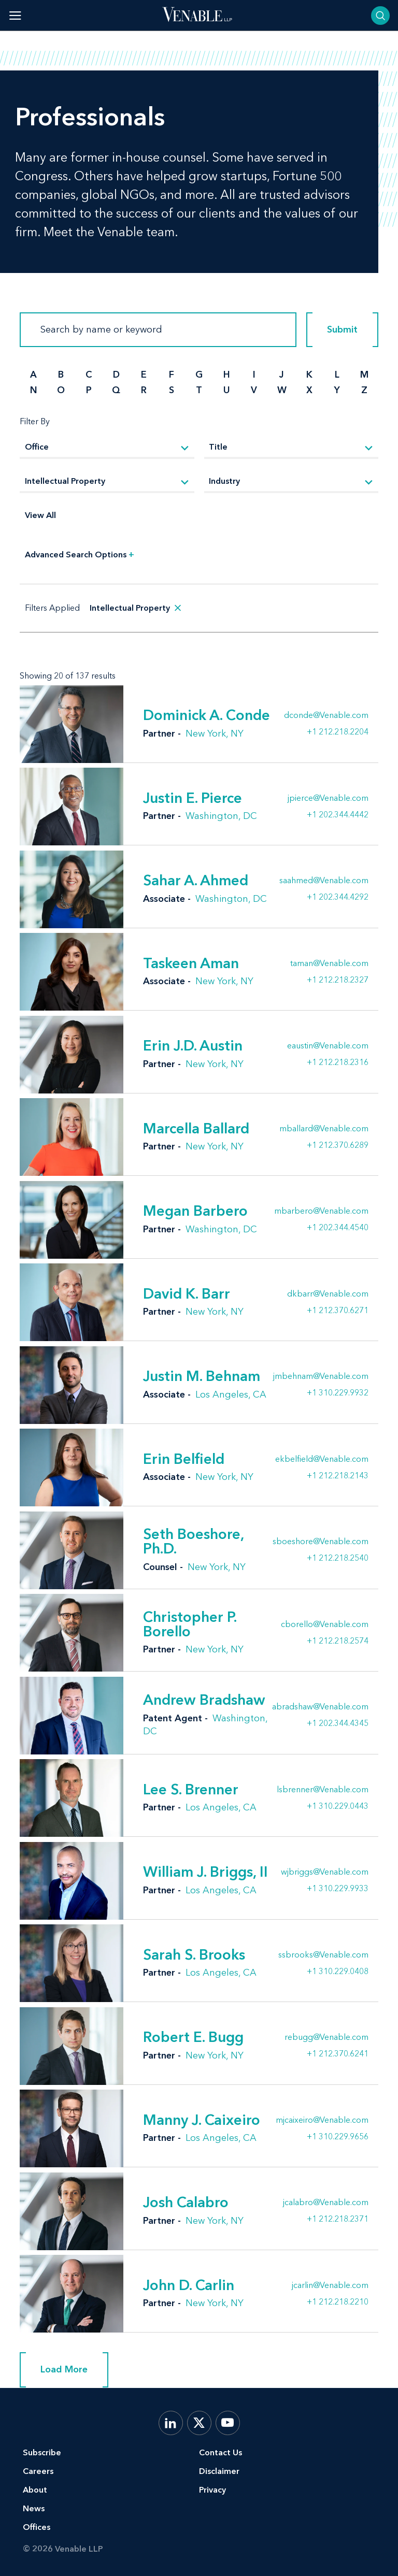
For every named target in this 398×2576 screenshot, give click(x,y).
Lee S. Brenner (190, 1789)
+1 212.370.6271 (337, 1310)
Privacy (212, 2490)
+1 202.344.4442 (337, 814)
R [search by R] (144, 390)
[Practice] (107, 482)
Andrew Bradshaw (204, 1699)
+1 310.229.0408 (337, 1971)
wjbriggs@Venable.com (324, 1872)
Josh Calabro (186, 2202)
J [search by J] (281, 374)
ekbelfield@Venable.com (321, 1459)
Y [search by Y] (337, 390)
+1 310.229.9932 (337, 1392)
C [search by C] (89, 374)
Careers (38, 2471)
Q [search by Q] (116, 390)
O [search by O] (61, 390)
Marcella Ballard (196, 1128)
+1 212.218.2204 (337, 731)
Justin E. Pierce (192, 798)
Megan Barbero (195, 1210)
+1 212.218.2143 (337, 1475)
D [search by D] (116, 374)
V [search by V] (254, 390)
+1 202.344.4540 (337, 1227)
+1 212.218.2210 (337, 2301)
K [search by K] (309, 374)
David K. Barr (186, 1293)
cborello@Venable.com (324, 1624)
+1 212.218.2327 (337, 979)
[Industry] (291, 482)
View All (40, 515)
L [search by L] (337, 374)
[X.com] (199, 2423)
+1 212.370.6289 (337, 1144)
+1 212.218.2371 (337, 2218)
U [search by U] (226, 390)
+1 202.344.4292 (337, 896)
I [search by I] (254, 374)
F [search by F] (171, 374)
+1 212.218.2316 (337, 1062)
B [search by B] (61, 374)
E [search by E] (144, 374)
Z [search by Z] (364, 390)
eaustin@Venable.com (327, 1046)
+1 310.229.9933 (337, 1888)
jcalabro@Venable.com (325, 2202)
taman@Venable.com (329, 963)
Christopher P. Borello (189, 1624)
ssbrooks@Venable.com (323, 1955)
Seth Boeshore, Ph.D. (193, 1541)
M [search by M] (364, 374)
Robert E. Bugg (193, 2037)
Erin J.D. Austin (193, 1045)
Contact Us (220, 2452)
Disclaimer (219, 2471)
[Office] (107, 448)
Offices (36, 2527)
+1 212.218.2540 (337, 1557)
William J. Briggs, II (205, 1871)
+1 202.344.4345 (337, 1723)
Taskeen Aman (191, 963)
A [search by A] (33, 374)
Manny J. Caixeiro (201, 2119)
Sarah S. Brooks (194, 1954)
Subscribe (42, 2452)
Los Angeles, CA (230, 1394)
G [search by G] (199, 374)
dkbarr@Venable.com (327, 1294)
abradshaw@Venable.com (320, 1707)
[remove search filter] (178, 608)
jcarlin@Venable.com (330, 2285)
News (34, 2508)
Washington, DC (221, 816)
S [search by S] (171, 390)
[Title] (291, 448)
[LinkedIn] (171, 2423)
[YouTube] (228, 2423)
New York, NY (215, 733)
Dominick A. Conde (206, 715)
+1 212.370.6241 (337, 2053)
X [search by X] (309, 390)
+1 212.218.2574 (337, 1640)
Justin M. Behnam (201, 1376)
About (35, 2490)
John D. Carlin (188, 2285)
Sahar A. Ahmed (195, 880)
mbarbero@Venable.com (321, 1211)
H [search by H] (226, 374)
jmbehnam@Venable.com (320, 1376)
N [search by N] (33, 390)
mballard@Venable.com (323, 1129)
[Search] (158, 329)
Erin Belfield (183, 1458)
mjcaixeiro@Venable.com (322, 2120)
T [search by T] (199, 390)
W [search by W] (282, 390)
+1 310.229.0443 (337, 1805)
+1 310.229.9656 (337, 2136)
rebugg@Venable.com (326, 2037)
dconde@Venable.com (326, 715)
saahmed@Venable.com (323, 880)
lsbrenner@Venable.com (322, 1790)
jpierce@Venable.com (328, 798)
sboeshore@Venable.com (320, 1541)
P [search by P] (89, 390)
